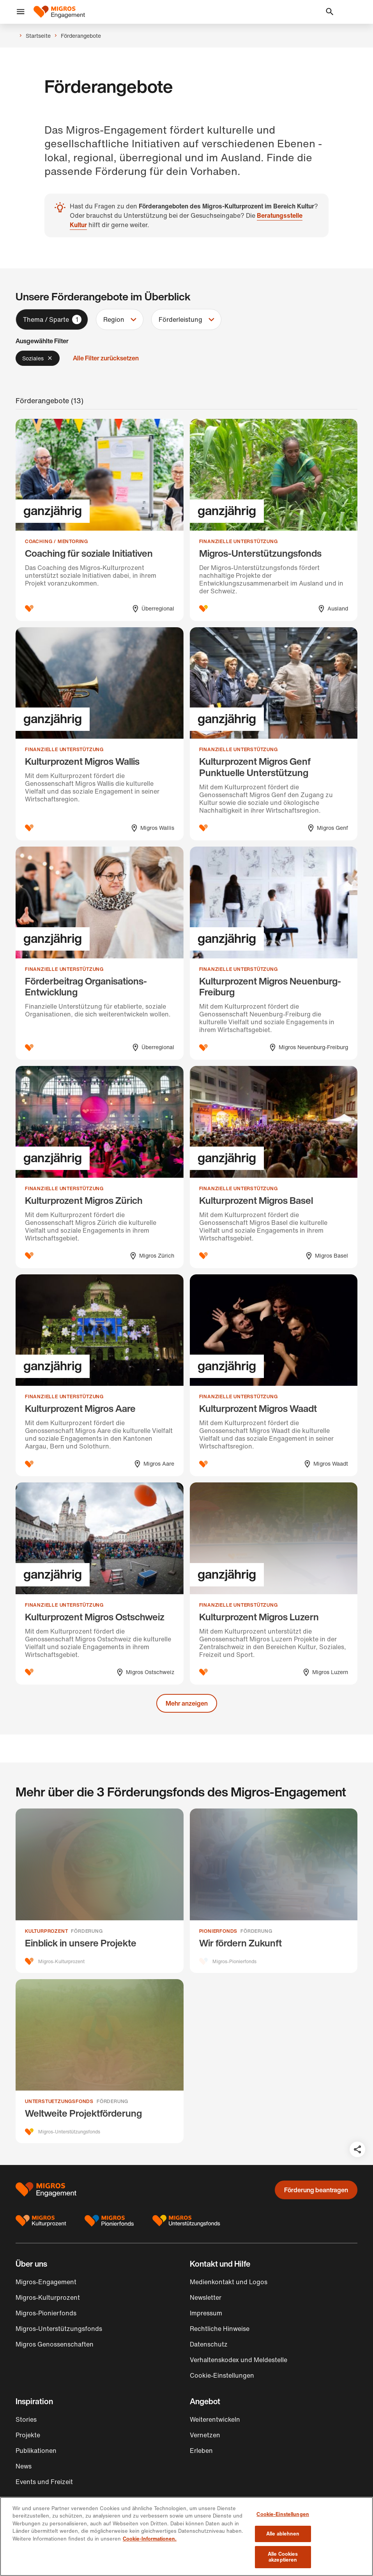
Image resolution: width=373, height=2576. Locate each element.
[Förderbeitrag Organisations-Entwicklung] (100, 953)
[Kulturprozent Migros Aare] (100, 1375)
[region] (186, 2536)
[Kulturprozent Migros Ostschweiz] (100, 1583)
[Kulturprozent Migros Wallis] (100, 733)
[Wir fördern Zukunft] (274, 1891)
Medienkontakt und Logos (228, 2285)
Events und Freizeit (44, 2485)
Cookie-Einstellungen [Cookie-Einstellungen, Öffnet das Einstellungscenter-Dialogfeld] (282, 2514)
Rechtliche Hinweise (219, 2331)
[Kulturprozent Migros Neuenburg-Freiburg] (274, 953)
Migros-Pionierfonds (46, 2316)
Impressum (206, 2316)
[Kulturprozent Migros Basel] (274, 1167)
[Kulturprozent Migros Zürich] (100, 1167)
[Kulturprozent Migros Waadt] (274, 1375)
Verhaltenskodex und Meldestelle (238, 2363)
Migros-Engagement (46, 2285)
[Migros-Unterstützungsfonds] (274, 520)
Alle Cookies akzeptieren (283, 2557)
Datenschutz (209, 2347)
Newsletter (205, 2300)
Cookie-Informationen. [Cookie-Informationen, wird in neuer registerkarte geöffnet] (150, 2538)
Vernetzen (205, 2438)
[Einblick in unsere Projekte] (100, 1891)
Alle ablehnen (283, 2533)
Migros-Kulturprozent (48, 2300)
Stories (26, 2422)
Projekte (28, 2438)
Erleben (201, 2453)
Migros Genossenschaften (55, 2347)
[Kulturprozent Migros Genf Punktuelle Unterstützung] (274, 733)
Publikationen (36, 2453)
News (24, 2469)
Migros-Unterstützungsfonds (59, 2331)
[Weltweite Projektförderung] (100, 2063)
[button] (21, 12)
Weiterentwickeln (215, 2422)
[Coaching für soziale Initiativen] (100, 520)
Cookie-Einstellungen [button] (222, 2378)
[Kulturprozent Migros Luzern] (274, 1583)
